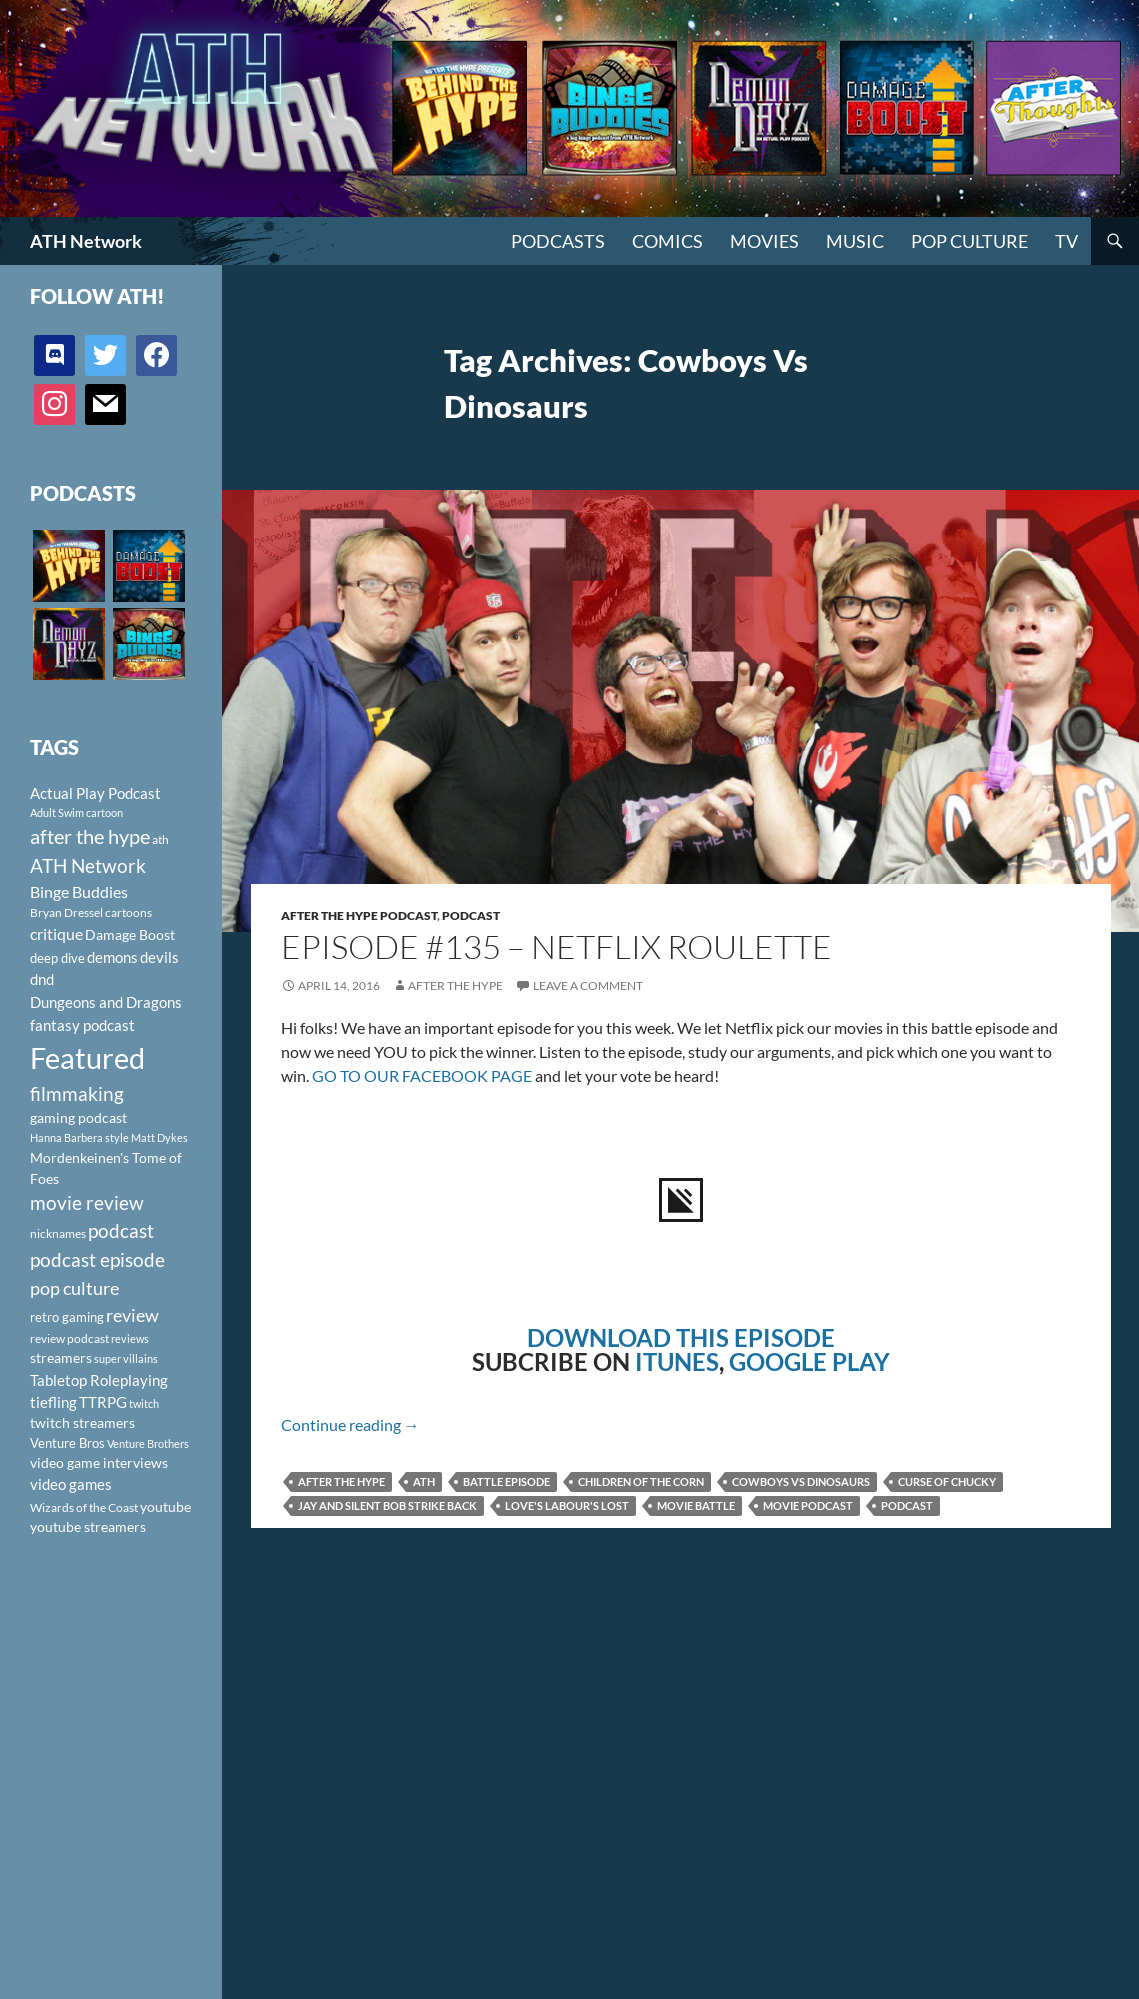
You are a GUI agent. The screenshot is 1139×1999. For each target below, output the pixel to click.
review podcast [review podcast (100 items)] (69, 1338)
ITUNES (677, 1361)
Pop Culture (969, 241)
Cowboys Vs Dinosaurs (801, 1481)
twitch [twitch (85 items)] (144, 1403)
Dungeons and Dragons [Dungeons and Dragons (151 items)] (106, 1002)
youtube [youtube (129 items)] (165, 1506)
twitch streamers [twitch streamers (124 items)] (82, 1422)
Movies (764, 241)
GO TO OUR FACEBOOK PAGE (422, 1075)
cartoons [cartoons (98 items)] (128, 912)
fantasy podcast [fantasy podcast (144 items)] (82, 1025)
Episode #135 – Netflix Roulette (556, 946)
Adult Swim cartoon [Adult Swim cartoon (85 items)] (76, 812)
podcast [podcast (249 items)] (121, 1230)
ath (424, 1481)
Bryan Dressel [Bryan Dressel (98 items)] (66, 912)
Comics (667, 241)
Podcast (471, 915)
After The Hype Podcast (359, 915)
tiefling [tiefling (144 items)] (53, 1402)
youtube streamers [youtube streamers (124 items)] (88, 1526)
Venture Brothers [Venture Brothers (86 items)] (148, 1443)
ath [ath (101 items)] (160, 839)
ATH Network (86, 241)
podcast (907, 1505)
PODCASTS (558, 241)
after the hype (341, 1481)
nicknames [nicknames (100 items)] (58, 1233)
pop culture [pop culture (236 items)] (74, 1288)
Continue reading (350, 1424)
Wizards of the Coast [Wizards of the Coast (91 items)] (84, 1507)
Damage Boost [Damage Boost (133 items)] (130, 934)
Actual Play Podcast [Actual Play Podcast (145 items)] (95, 793)
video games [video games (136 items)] (71, 1484)
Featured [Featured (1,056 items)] (87, 1057)
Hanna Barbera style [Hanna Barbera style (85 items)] (79, 1137)
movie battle (696, 1505)
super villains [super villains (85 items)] (126, 1358)
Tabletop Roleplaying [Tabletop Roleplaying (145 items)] (99, 1380)
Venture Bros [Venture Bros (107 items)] (67, 1443)
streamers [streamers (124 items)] (61, 1357)
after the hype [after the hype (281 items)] (90, 836)
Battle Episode (506, 1481)
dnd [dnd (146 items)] (42, 979)
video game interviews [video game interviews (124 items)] (99, 1462)
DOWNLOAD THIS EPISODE (681, 1337)
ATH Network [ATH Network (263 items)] (88, 865)
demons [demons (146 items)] (112, 957)
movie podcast (808, 1505)
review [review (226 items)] (132, 1315)
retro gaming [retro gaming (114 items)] (67, 1317)
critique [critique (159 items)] (56, 934)
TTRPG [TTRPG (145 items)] (103, 1402)
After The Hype (455, 985)
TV (1066, 241)
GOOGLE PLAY (809, 1361)
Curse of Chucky (947, 1481)
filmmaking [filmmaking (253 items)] (77, 1093)
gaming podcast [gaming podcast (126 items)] (78, 1117)
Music (855, 241)
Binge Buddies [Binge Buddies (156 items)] (79, 892)
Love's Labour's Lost (567, 1505)
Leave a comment (588, 985)
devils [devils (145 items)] (159, 957)
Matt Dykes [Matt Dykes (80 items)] (159, 1137)
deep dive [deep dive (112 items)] (57, 958)
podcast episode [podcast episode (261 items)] (97, 1259)
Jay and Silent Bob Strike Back (387, 1505)
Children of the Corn (641, 1481)
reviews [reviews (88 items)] (130, 1338)
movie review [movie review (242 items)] (87, 1203)
